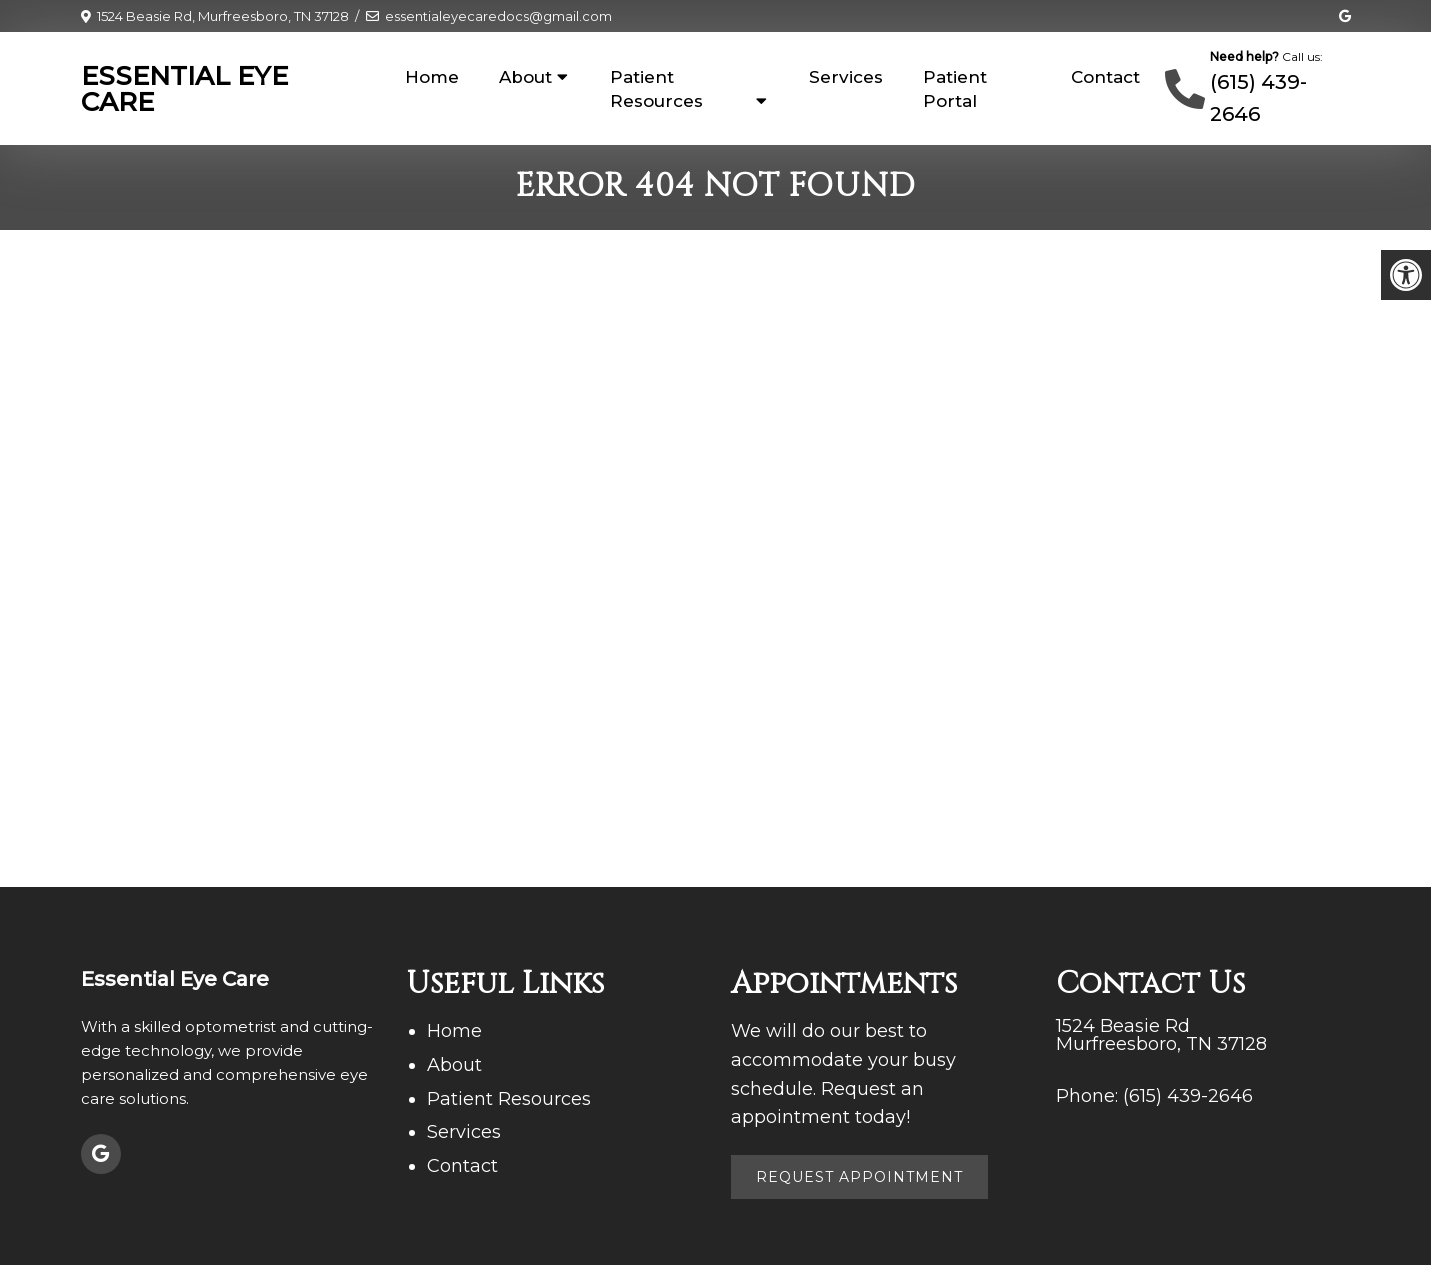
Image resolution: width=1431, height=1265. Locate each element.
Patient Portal (955, 89)
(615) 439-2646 (1188, 1096)
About (525, 77)
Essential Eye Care (184, 89)
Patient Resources (656, 89)
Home (432, 77)
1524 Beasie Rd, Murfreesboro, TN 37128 (223, 16)
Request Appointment (859, 1177)
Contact (1105, 77)
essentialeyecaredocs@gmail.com (498, 16)
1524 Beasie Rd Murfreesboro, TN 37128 (1161, 1035)
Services (846, 77)
